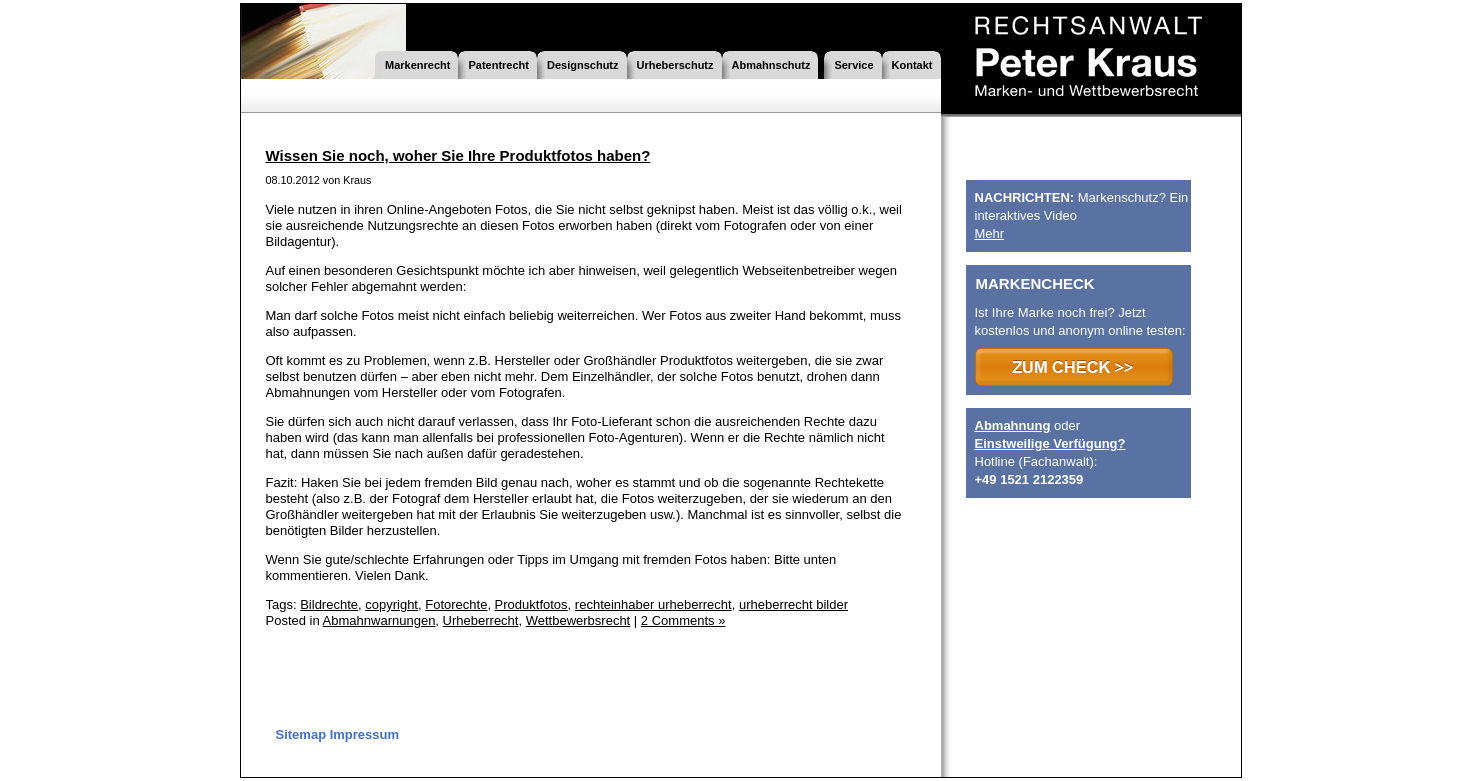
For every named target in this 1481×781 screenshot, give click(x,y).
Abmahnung (1013, 425)
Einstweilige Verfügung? (1050, 443)
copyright (391, 604)
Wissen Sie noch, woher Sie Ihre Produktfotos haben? (458, 155)
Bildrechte (329, 604)
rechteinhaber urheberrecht (653, 604)
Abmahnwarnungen (379, 620)
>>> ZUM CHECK (1074, 367)
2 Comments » (683, 620)
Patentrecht (498, 65)
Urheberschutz (675, 65)
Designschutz (583, 65)
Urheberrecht (481, 620)
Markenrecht (417, 65)
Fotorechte (456, 604)
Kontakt (912, 65)
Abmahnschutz (771, 65)
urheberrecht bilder (793, 604)
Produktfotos (531, 604)
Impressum (364, 734)
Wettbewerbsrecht (578, 620)
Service (853, 65)
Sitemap (301, 734)
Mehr (990, 233)
